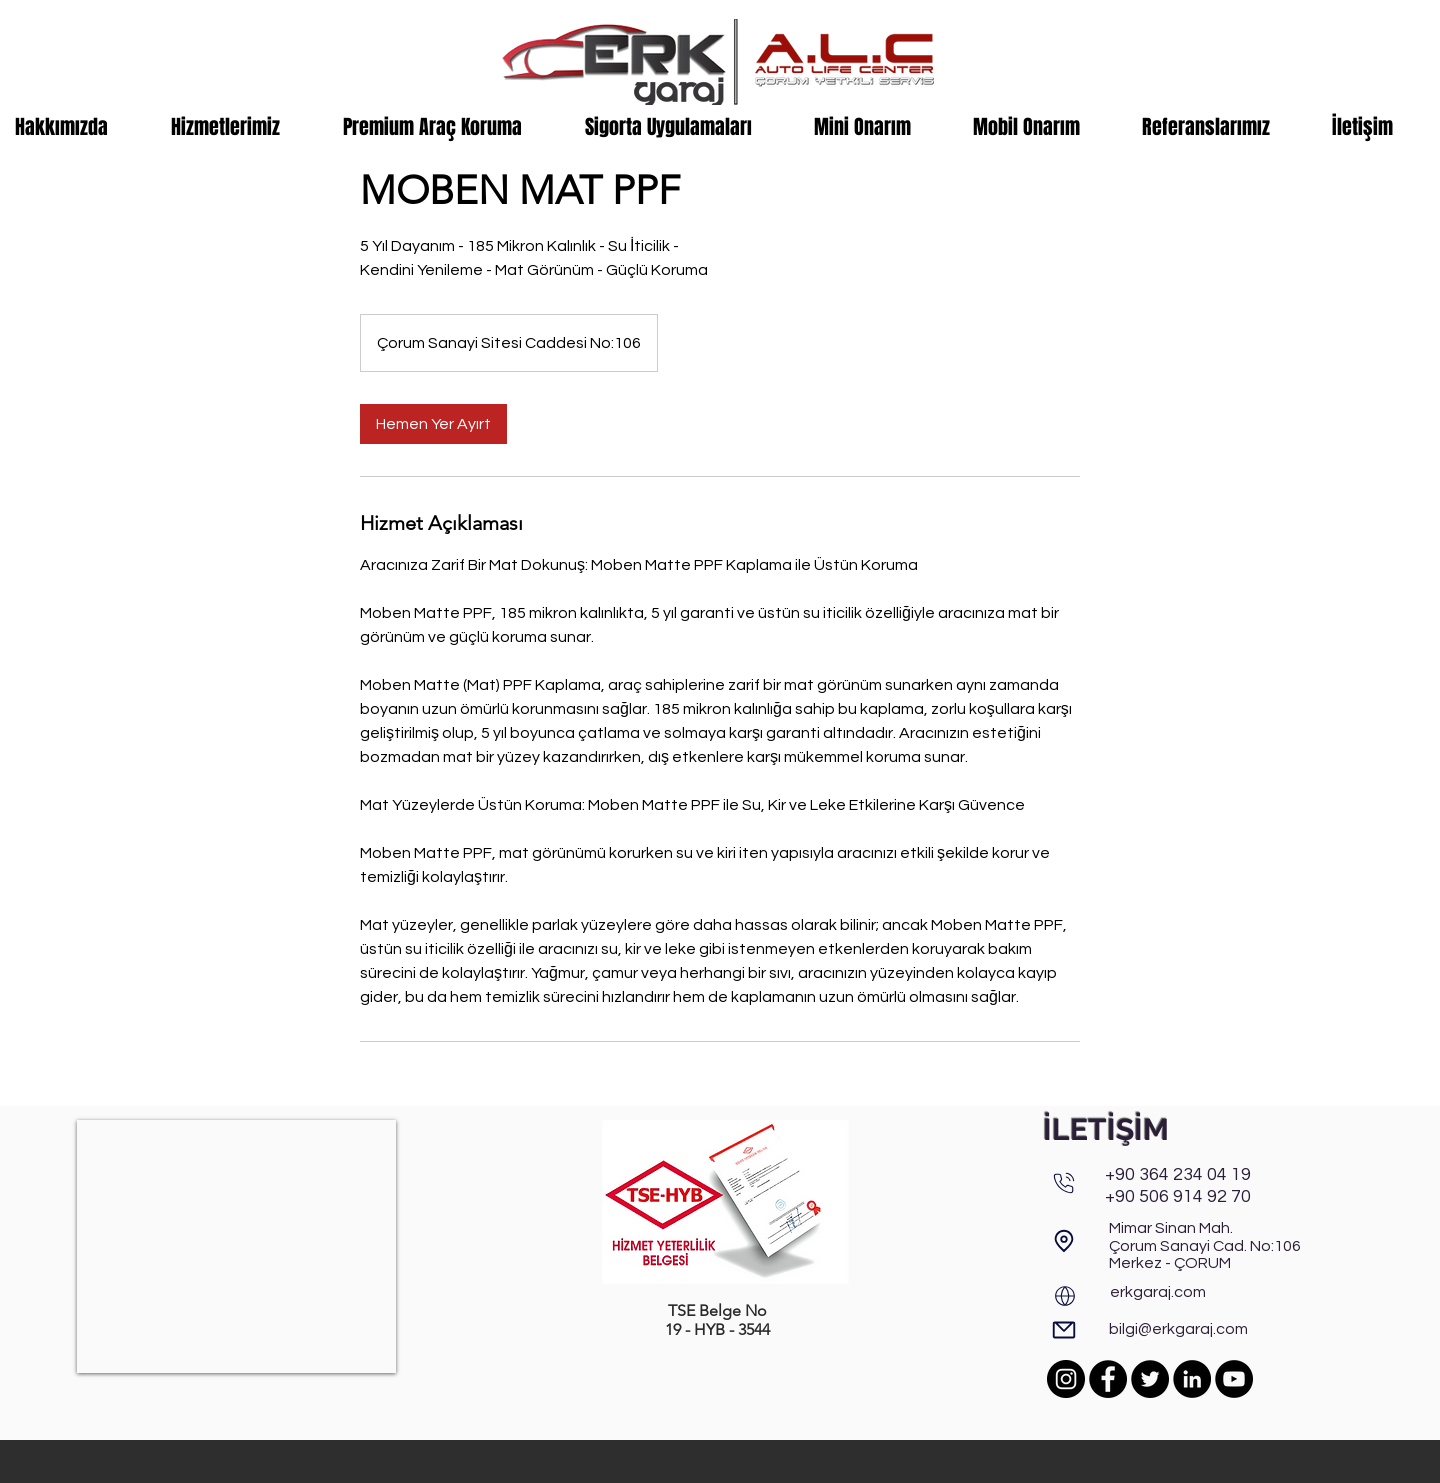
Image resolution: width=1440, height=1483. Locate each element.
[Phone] (1064, 1183)
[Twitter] (1150, 1379)
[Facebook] (1108, 1379)
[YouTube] (1234, 1379)
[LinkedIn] (1192, 1379)
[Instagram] (1066, 1379)
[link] (433, 424)
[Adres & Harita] (1064, 1240)
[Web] (1065, 1296)
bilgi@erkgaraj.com (1178, 1329)
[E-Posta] (1064, 1330)
